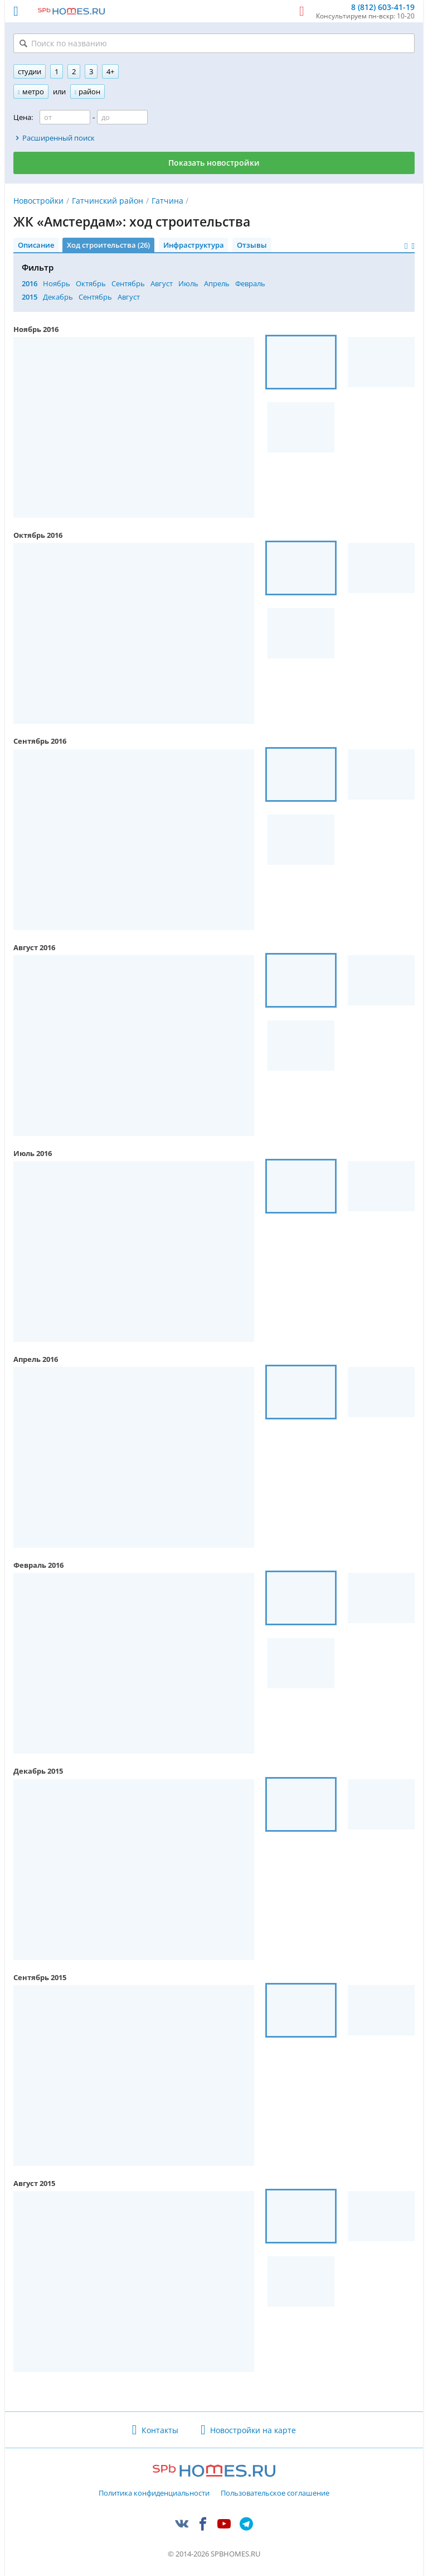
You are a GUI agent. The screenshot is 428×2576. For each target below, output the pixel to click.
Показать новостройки (214, 162)
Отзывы (252, 245)
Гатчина (167, 200)
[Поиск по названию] (214, 43)
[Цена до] (122, 117)
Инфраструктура (193, 245)
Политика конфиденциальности (154, 2493)
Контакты (160, 2430)
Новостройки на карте (253, 2430)
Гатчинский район (107, 200)
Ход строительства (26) (108, 245)
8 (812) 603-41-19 (383, 7)
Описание (36, 245)
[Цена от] (65, 117)
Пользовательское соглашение (275, 2493)
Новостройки (38, 200)
